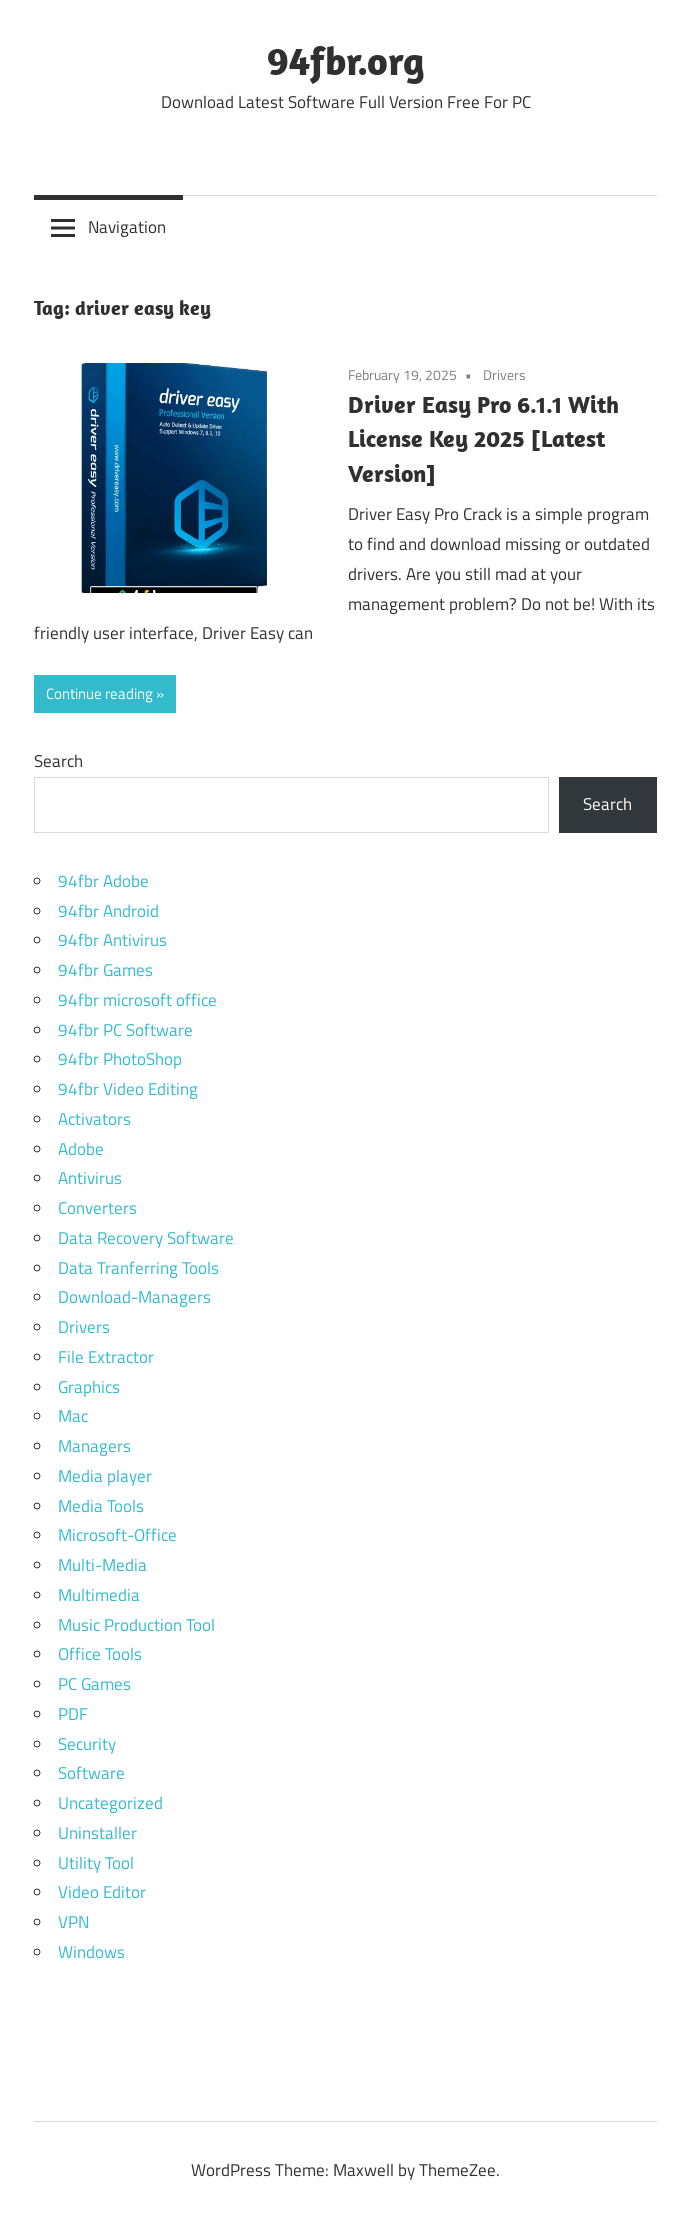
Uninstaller (97, 1833)
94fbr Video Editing (128, 1089)
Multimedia (99, 1595)
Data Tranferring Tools (138, 1268)
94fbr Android (108, 911)
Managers (94, 1446)
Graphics (89, 1387)
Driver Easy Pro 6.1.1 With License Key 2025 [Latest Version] (483, 439)
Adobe (81, 1149)
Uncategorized (110, 1803)
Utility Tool (96, 1863)
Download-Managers (134, 1297)
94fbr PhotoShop (120, 1059)
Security (87, 1744)
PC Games (94, 1684)
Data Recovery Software (146, 1238)
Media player (105, 1476)
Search (58, 761)
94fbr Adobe (103, 881)
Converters (97, 1208)
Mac (73, 1416)
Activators (94, 1119)
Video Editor (102, 1892)
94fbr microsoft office (137, 1000)
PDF (73, 1714)
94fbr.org (346, 60)
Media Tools (101, 1506)
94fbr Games (105, 970)
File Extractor (106, 1357)
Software (91, 1773)
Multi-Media (102, 1565)
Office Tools (100, 1654)
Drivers (504, 374)
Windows (91, 1952)
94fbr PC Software (125, 1030)
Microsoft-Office (117, 1535)
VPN (73, 1922)
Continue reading (99, 693)
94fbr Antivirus (112, 940)
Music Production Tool (136, 1625)
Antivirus (90, 1178)
